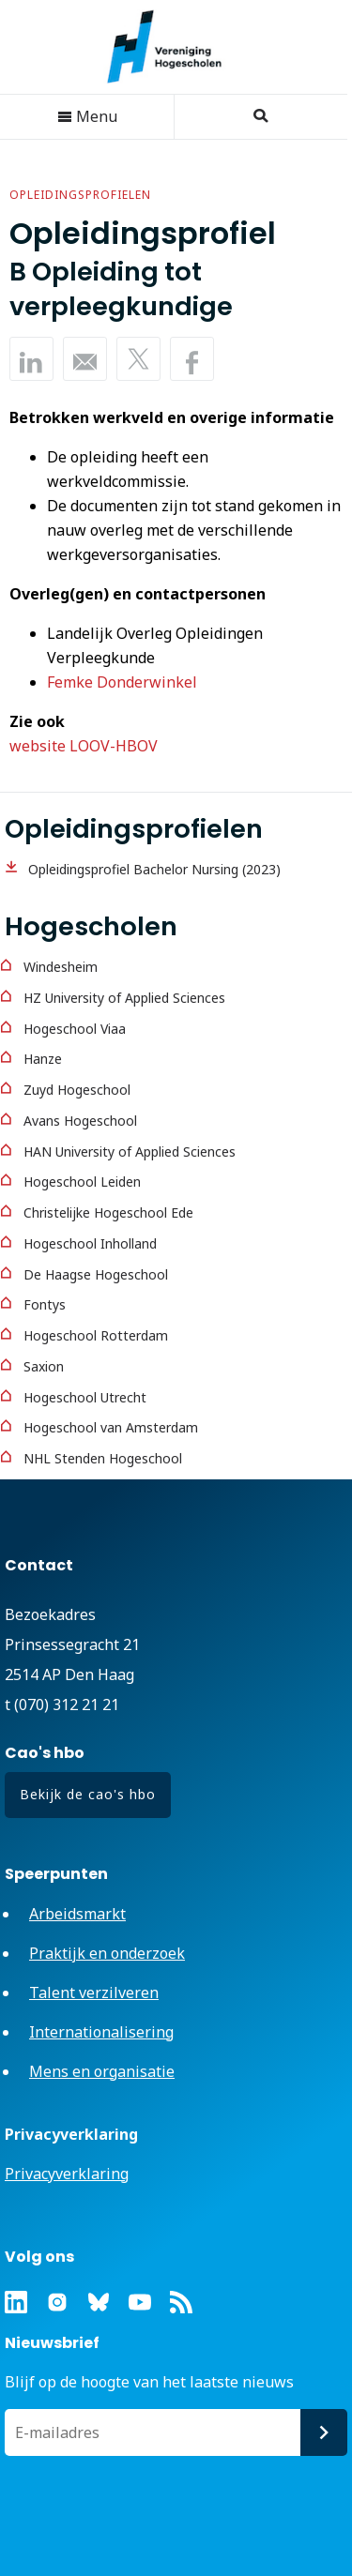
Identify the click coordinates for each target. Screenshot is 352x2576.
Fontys (44, 1304)
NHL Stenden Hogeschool (102, 1458)
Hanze (42, 1059)
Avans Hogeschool (80, 1120)
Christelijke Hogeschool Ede (108, 1212)
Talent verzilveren (94, 1992)
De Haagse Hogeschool (95, 1274)
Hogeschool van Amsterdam (110, 1427)
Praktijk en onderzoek (107, 1953)
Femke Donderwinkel (122, 682)
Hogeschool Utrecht (84, 1397)
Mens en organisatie (102, 2071)
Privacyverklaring (67, 2173)
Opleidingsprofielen (80, 195)
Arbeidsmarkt (77, 1913)
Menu (87, 116)
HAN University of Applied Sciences (129, 1151)
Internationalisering (101, 2032)
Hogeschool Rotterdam (95, 1335)
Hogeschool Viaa (74, 1029)
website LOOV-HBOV (83, 745)
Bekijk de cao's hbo (88, 1794)
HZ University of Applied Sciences (124, 998)
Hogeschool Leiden (82, 1181)
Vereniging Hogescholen (173, 46)
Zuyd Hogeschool (76, 1090)
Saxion (43, 1366)
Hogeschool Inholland (90, 1243)
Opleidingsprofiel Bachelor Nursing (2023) (154, 869)
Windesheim (60, 967)
